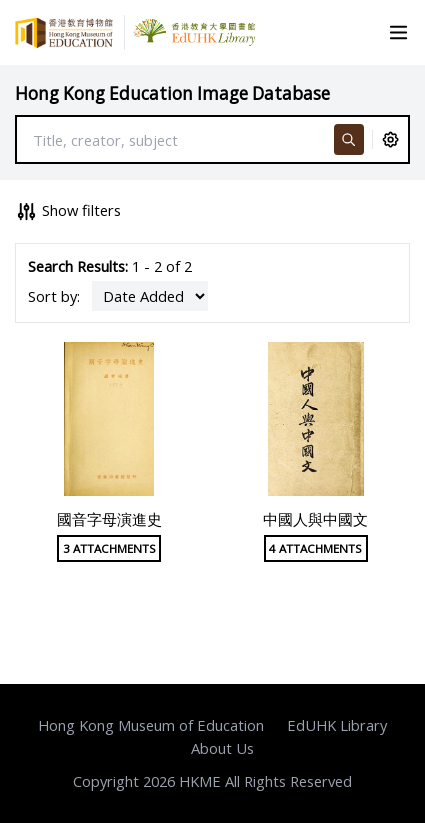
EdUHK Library (337, 725)
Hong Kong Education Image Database (172, 93)
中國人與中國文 (315, 519)
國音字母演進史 (109, 519)
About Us (222, 748)
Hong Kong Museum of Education (151, 725)
